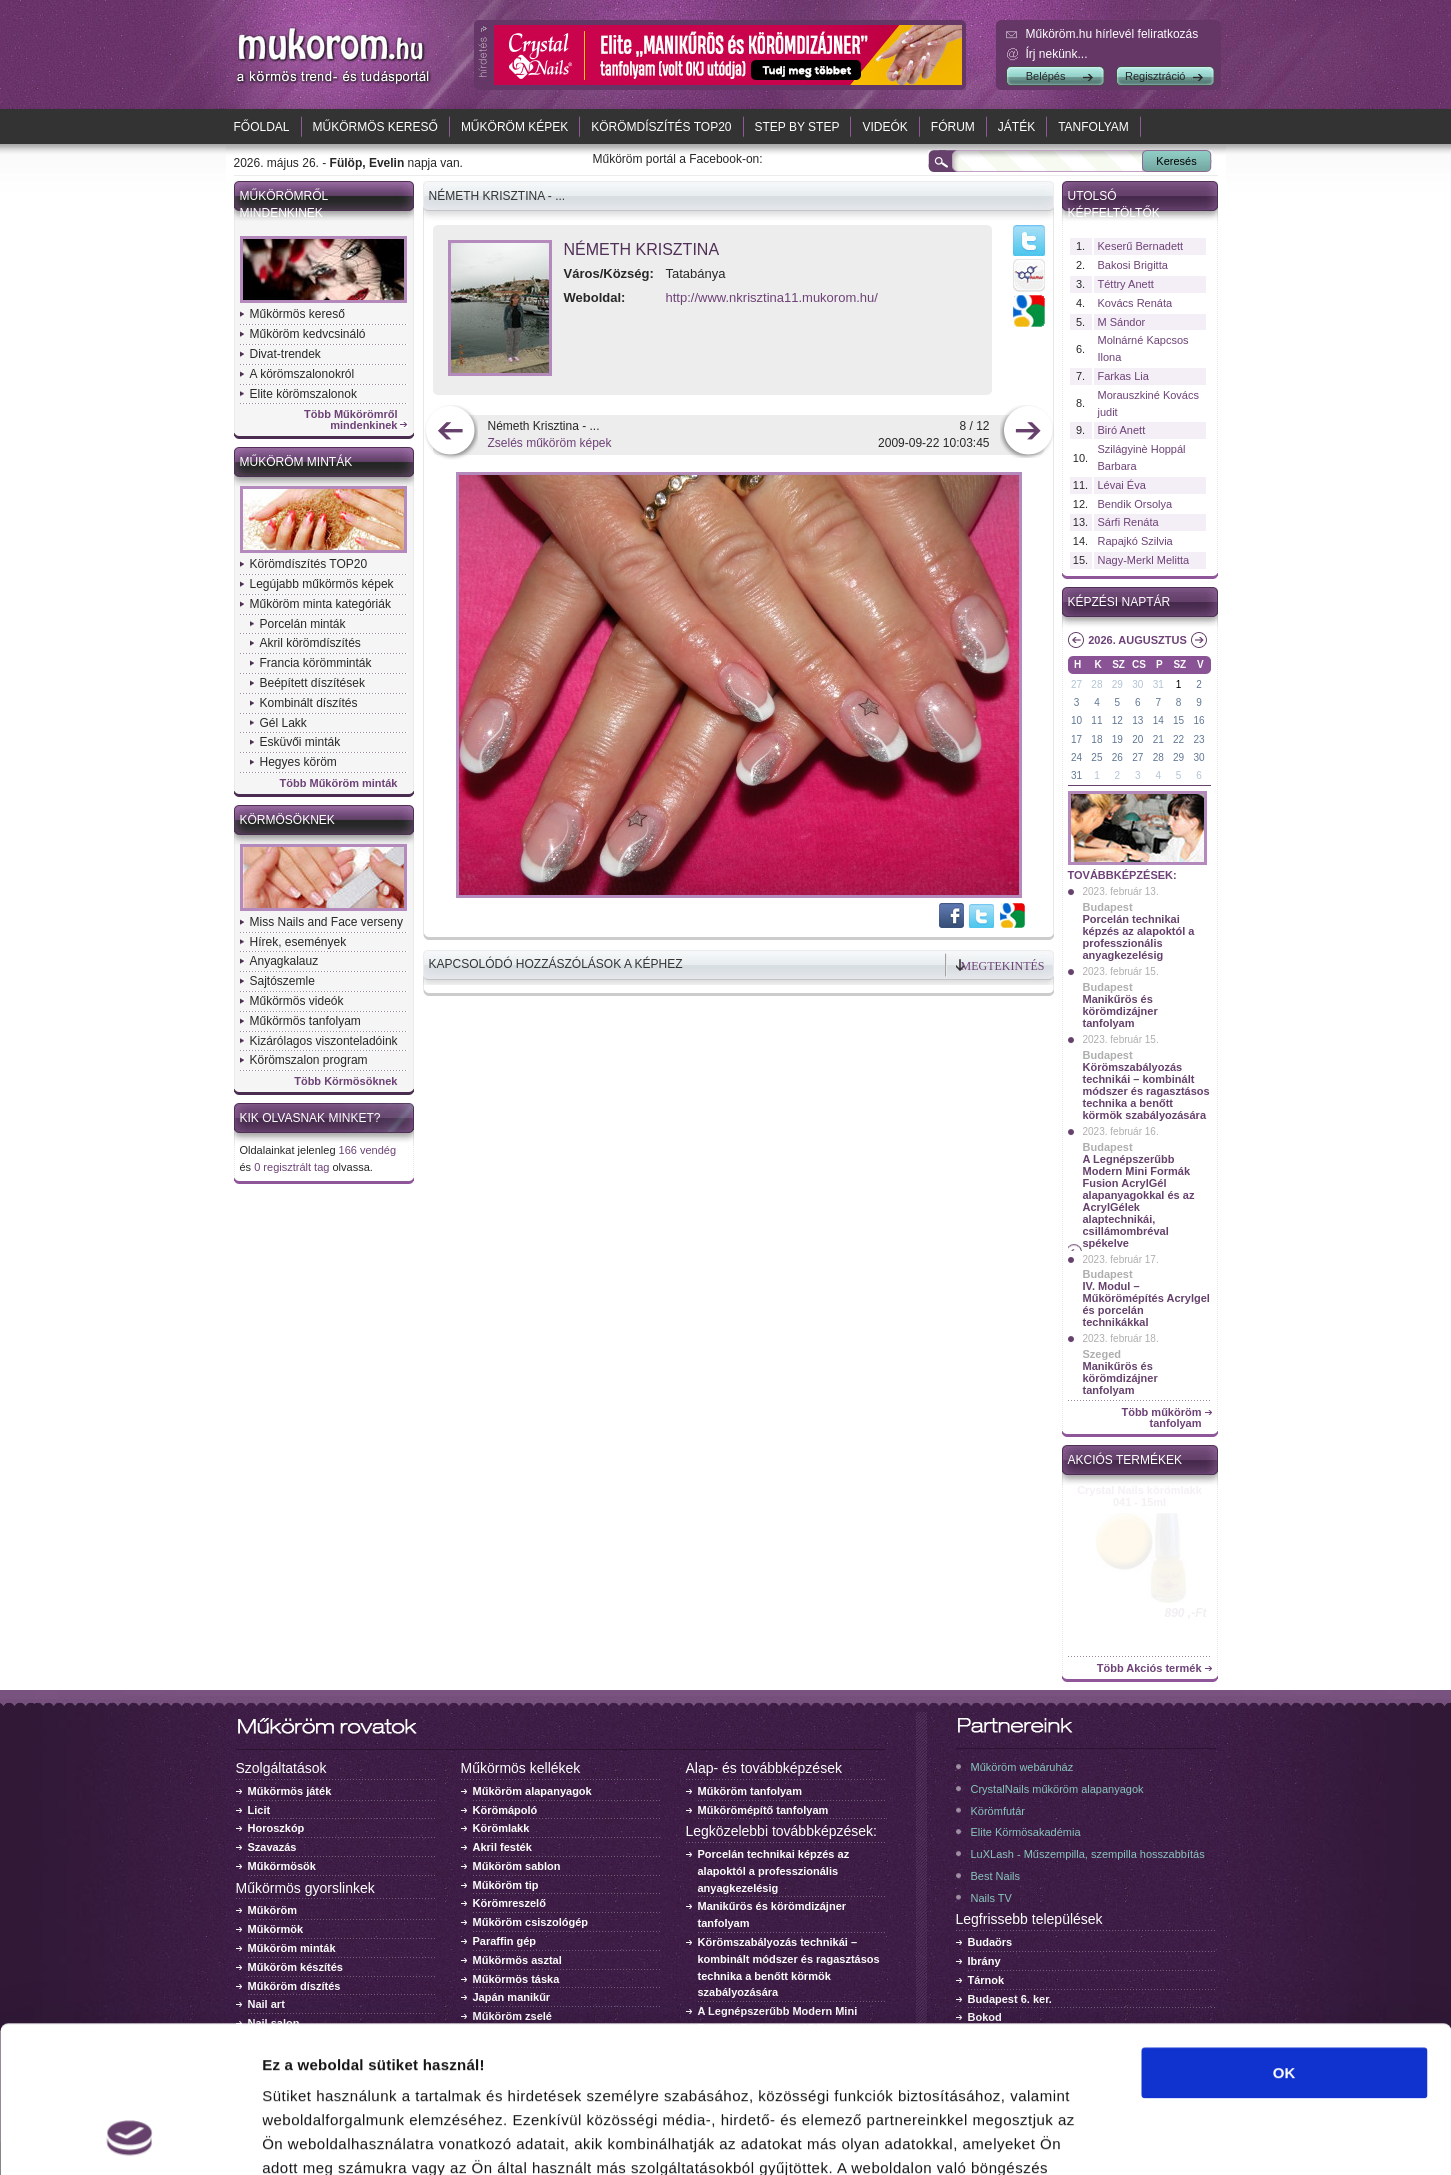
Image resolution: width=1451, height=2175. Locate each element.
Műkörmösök (282, 1866)
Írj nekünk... (1057, 54)
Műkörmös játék (290, 1791)
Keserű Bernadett (1141, 246)
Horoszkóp (276, 1828)
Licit (259, 1810)
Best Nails (996, 1876)
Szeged (1102, 1354)
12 (1117, 720)
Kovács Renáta (1135, 303)
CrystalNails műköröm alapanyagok (1057, 1789)
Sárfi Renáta (1128, 522)
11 (1096, 720)
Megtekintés (1003, 966)
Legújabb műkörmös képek (322, 584)
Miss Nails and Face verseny (326, 922)
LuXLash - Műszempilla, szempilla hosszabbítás (1088, 1854)
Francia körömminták (316, 663)
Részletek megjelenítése (1136, 2135)
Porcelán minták (303, 624)
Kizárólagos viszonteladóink (324, 1041)
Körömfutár (998, 1811)
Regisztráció (1155, 76)
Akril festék (502, 1847)
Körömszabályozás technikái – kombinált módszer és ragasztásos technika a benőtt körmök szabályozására (1146, 1091)
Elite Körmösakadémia (1026, 1832)
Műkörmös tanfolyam (305, 1021)
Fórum (953, 127)
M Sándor (1122, 322)
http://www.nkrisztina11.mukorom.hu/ (772, 297)
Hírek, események (298, 942)
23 (1198, 739)
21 (1158, 739)
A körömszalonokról (302, 374)
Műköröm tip (506, 1885)
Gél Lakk (283, 723)
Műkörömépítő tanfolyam (763, 1810)
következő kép (1027, 432)
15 (1178, 720)
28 (1096, 684)
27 (1076, 684)
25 (1096, 757)
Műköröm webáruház (1022, 1767)
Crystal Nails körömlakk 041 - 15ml (1139, 1496)
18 (1096, 739)
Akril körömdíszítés (310, 643)
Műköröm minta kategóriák (320, 604)
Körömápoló (505, 1810)
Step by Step (797, 127)
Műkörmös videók (297, 1001)
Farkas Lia (1123, 376)
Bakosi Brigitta (1133, 265)
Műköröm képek (514, 127)
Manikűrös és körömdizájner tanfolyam (1120, 1011)
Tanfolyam (1093, 127)
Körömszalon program (309, 1060)
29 (1117, 684)
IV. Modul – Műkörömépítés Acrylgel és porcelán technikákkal (1146, 1304)
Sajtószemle (282, 981)
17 (1076, 739)
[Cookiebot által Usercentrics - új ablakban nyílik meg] (129, 2136)
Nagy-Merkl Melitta (1144, 560)
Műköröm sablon (517, 1866)
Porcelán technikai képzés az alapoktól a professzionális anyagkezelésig (1139, 937)
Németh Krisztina (642, 249)
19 (1117, 739)
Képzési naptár (1119, 602)
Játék (1016, 127)
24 (1076, 757)
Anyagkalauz (284, 961)
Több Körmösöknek (345, 1081)
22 (1178, 739)
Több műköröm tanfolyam (1161, 1418)
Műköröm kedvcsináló (308, 334)
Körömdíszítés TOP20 (661, 127)
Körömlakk (501, 1828)
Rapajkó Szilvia (1135, 541)
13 (1137, 720)
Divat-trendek (285, 354)
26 (1117, 757)
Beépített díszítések (312, 683)
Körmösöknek (287, 820)
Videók (884, 127)
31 (1158, 684)
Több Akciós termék (1149, 1668)
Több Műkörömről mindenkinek (351, 420)
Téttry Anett (1126, 284)
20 (1137, 739)
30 (1137, 684)
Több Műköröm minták (339, 783)
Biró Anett (1122, 430)
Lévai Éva (1122, 485)
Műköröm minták (296, 462)
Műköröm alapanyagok (532, 1791)
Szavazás (272, 1847)
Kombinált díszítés (309, 703)
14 (1158, 720)
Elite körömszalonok (303, 394)
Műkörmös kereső (375, 127)
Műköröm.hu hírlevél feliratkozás (1112, 34)
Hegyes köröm (298, 762)
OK (1284, 1935)
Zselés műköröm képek (550, 443)
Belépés (1046, 76)
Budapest (1108, 907)
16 (1198, 720)
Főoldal (262, 127)
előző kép (450, 432)
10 (1076, 720)
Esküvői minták (300, 742)
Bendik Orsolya (1135, 504)
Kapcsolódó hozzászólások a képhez (556, 964)
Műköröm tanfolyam (750, 1791)
